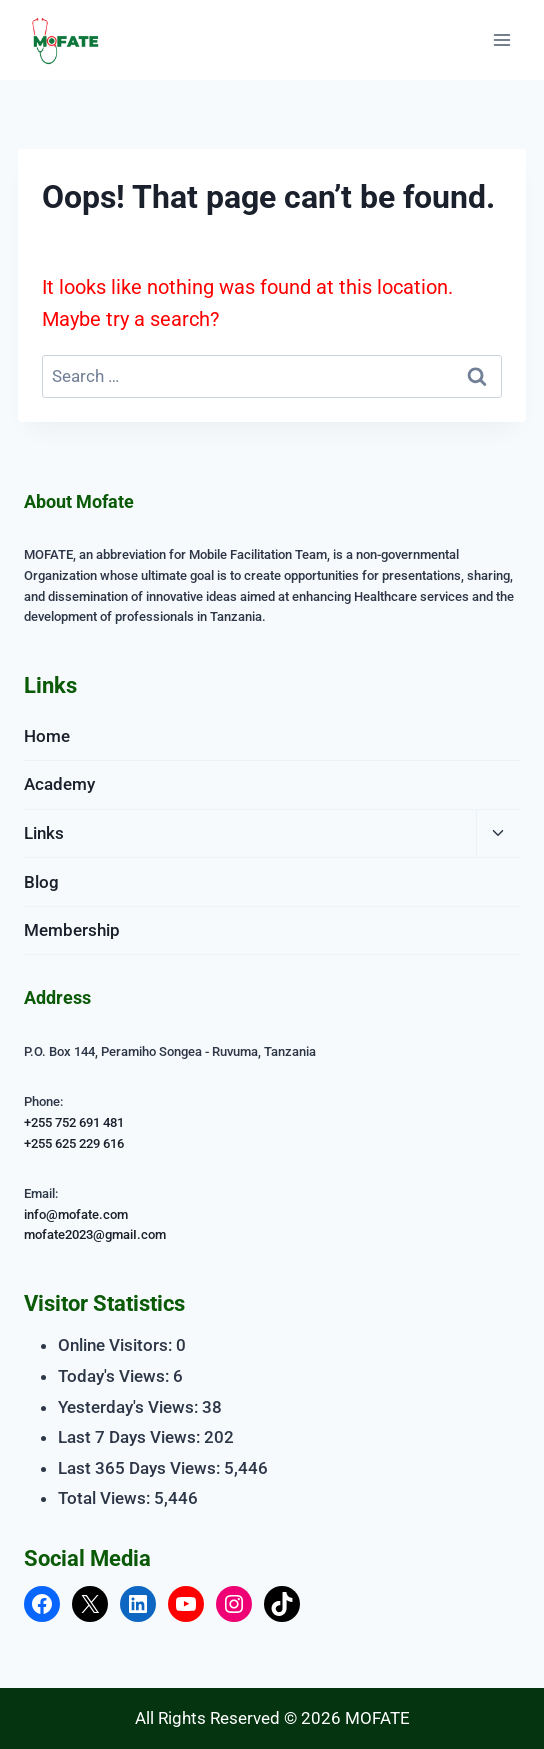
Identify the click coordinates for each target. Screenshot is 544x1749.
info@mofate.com (76, 1214)
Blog (41, 882)
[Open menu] (501, 39)
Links (44, 833)
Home (47, 736)
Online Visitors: (117, 1345)
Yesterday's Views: (130, 1407)
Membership (72, 930)
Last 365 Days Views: (141, 1468)
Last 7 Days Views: (131, 1437)
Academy (59, 784)
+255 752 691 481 (74, 1122)
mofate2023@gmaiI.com (95, 1234)
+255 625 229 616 (74, 1143)
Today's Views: (115, 1376)
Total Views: (106, 1498)
